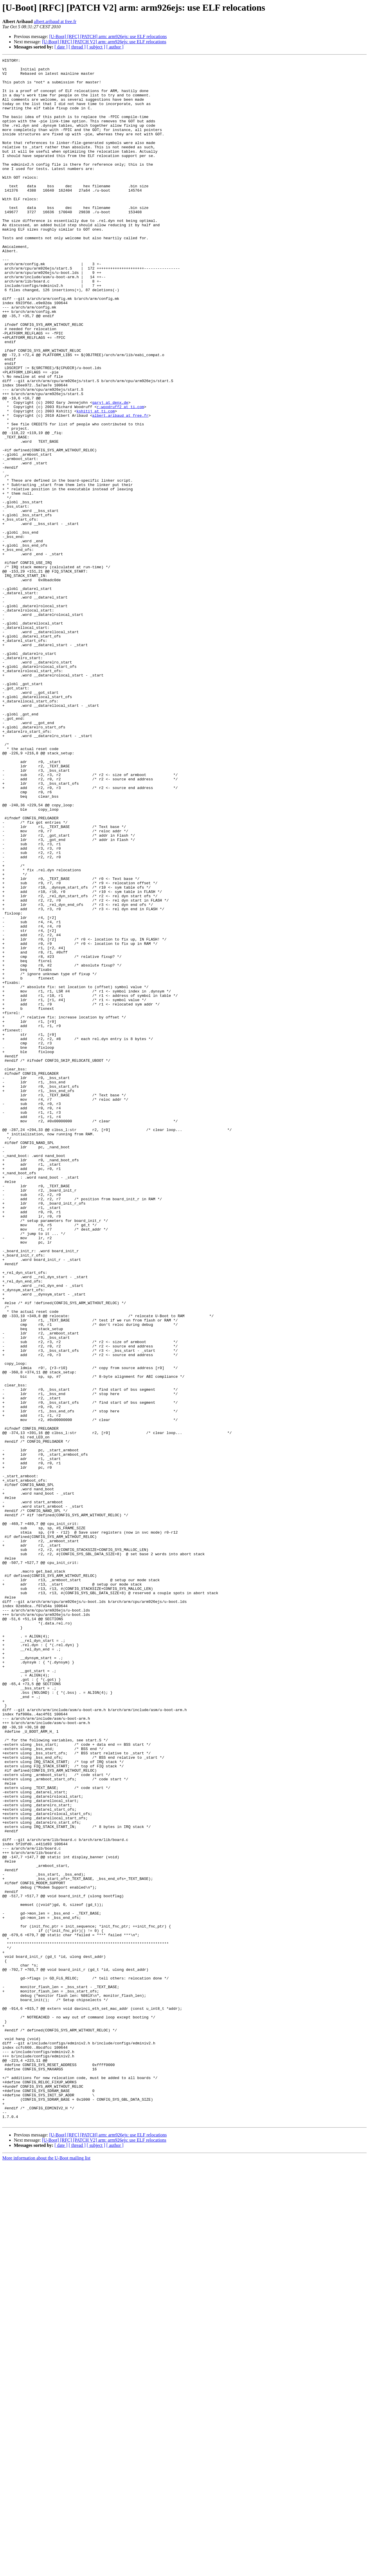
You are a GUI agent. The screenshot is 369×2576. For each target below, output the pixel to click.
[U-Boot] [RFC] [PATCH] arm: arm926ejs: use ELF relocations (108, 36)
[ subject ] (96, 46)
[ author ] (115, 46)
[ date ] (60, 46)
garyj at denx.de (110, 471)
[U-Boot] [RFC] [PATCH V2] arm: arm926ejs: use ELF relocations (104, 41)
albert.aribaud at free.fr (55, 21)
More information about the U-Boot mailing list (46, 2570)
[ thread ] (77, 46)
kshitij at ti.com (95, 482)
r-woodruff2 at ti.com (120, 476)
